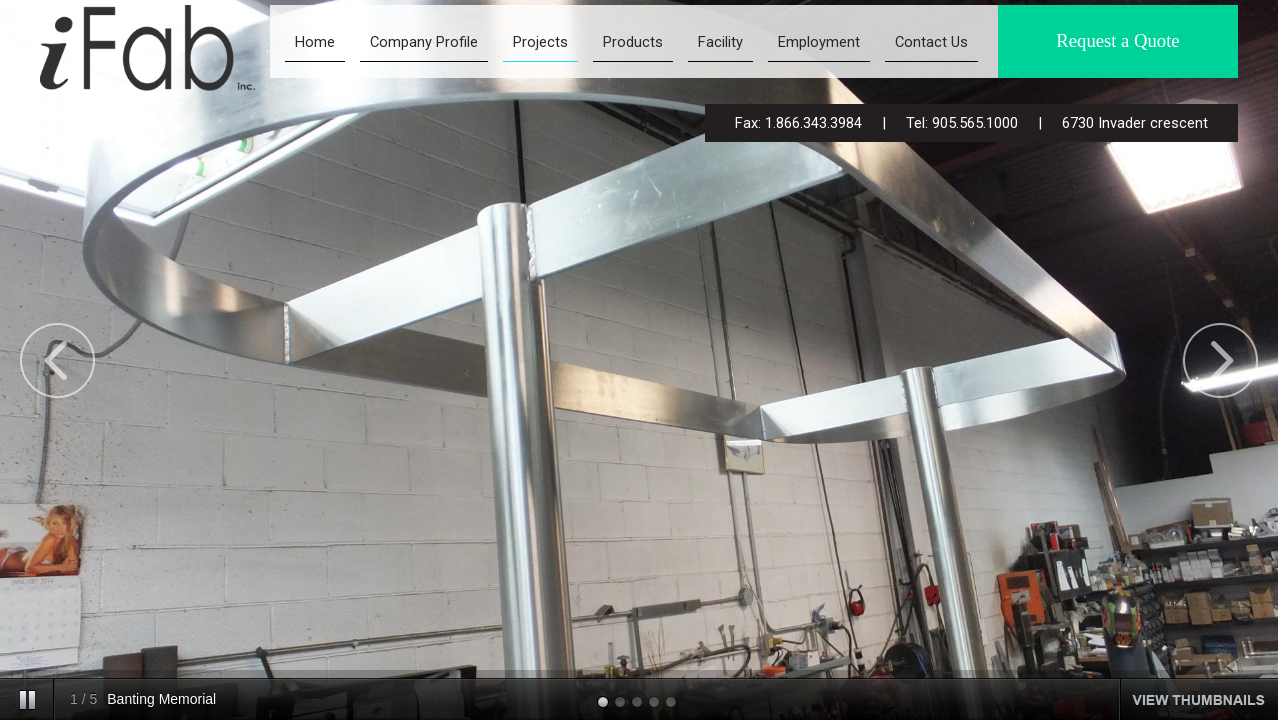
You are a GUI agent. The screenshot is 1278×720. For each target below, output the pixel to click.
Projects (540, 42)
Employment (819, 42)
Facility (720, 42)
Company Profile (424, 42)
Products (633, 42)
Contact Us (931, 42)
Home (315, 42)
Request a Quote (1117, 40)
